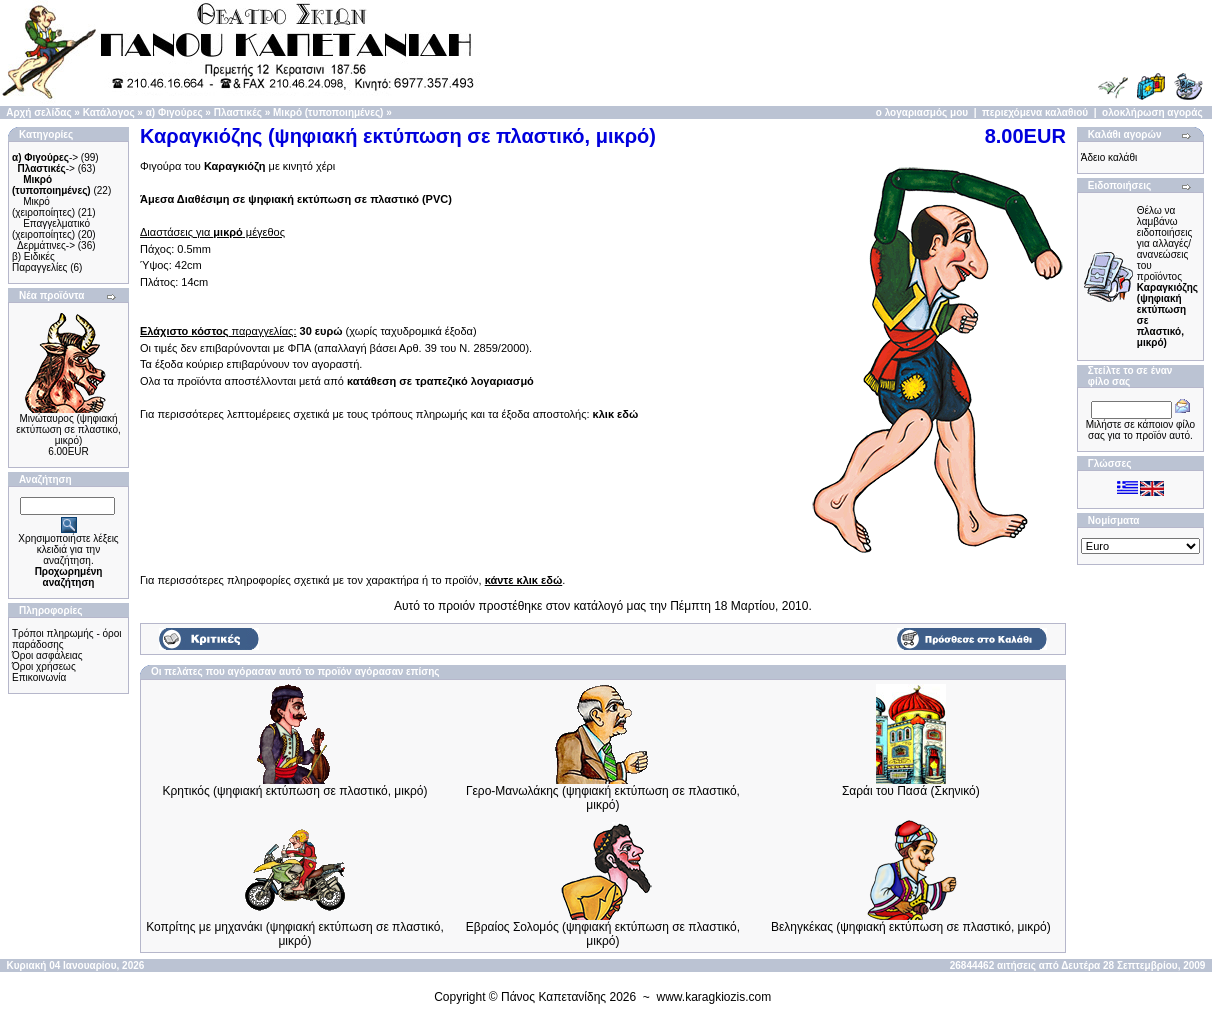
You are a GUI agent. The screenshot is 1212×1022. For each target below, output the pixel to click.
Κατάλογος (109, 112)
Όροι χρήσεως (44, 666)
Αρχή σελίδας (38, 112)
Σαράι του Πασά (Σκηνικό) (911, 791)
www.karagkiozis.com (714, 997)
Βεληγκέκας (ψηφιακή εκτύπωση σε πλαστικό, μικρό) (911, 927)
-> (45, 157)
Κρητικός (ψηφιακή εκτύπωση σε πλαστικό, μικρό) (295, 791)
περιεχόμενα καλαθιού (1035, 112)
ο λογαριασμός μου (922, 112)
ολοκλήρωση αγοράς (1152, 112)
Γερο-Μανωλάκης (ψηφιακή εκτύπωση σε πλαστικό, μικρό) (603, 798)
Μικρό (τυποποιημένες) (328, 112)
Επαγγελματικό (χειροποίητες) (51, 229)
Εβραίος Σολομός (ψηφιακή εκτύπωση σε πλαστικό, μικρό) (603, 934)
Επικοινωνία (39, 677)
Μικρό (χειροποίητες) (43, 207)
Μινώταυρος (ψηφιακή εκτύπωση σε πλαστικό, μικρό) (68, 429)
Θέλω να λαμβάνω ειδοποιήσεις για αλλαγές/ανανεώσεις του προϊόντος (1167, 276)
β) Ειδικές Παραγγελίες (39, 262)
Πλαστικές (238, 112)
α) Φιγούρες (174, 112)
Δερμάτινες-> (46, 245)
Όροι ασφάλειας (47, 655)
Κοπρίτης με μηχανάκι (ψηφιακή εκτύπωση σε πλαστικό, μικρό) (295, 934)
